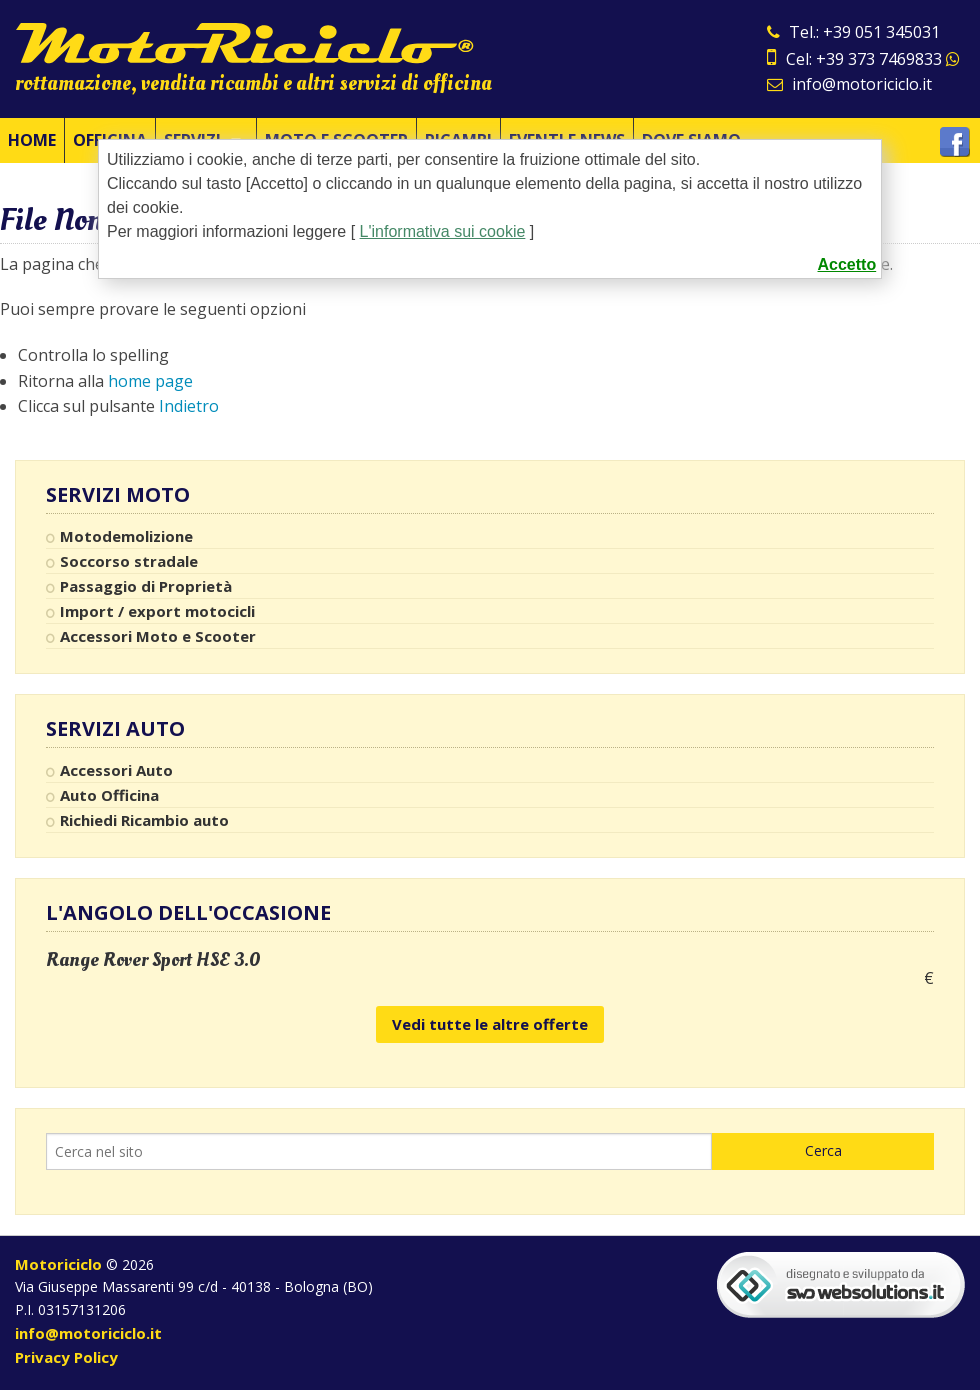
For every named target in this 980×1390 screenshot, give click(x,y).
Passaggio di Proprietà (146, 586)
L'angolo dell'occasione (188, 912)
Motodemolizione (126, 536)
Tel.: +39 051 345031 (853, 32)
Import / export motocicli (157, 611)
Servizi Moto (118, 495)
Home (32, 140)
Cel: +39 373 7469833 (863, 59)
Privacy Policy (66, 1357)
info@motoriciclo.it (849, 84)
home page (150, 381)
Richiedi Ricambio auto (144, 820)
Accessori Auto (116, 770)
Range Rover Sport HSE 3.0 (153, 960)
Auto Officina (109, 795)
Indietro (189, 406)
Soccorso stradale (129, 561)
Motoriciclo (58, 1264)
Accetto (847, 264)
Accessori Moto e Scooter (158, 636)
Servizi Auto (115, 729)
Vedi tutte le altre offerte (490, 1024)
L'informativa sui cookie (443, 231)
